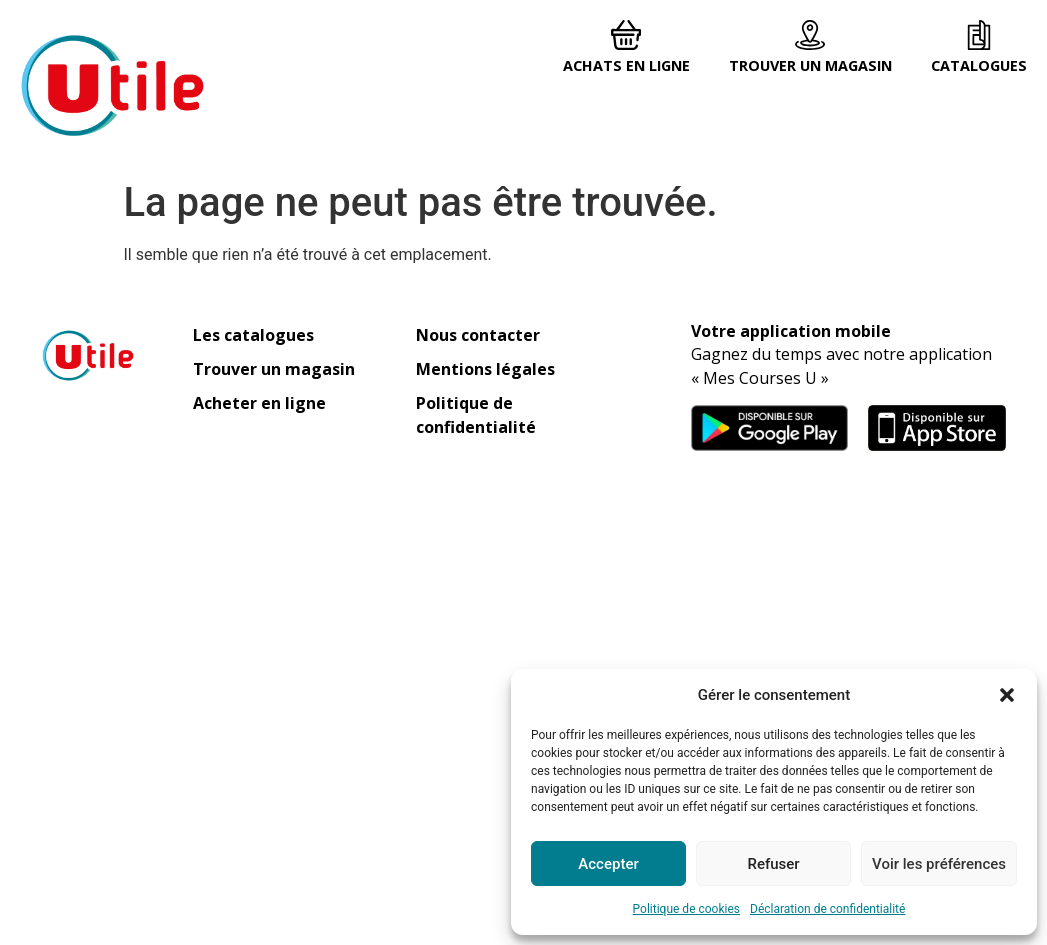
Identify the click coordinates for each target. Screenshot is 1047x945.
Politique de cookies (686, 909)
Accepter (608, 864)
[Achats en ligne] (626, 35)
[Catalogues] (979, 35)
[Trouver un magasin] (810, 35)
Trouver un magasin (810, 65)
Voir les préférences (939, 864)
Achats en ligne (626, 65)
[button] (1007, 695)
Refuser (773, 864)
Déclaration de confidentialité (827, 909)
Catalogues (979, 65)
